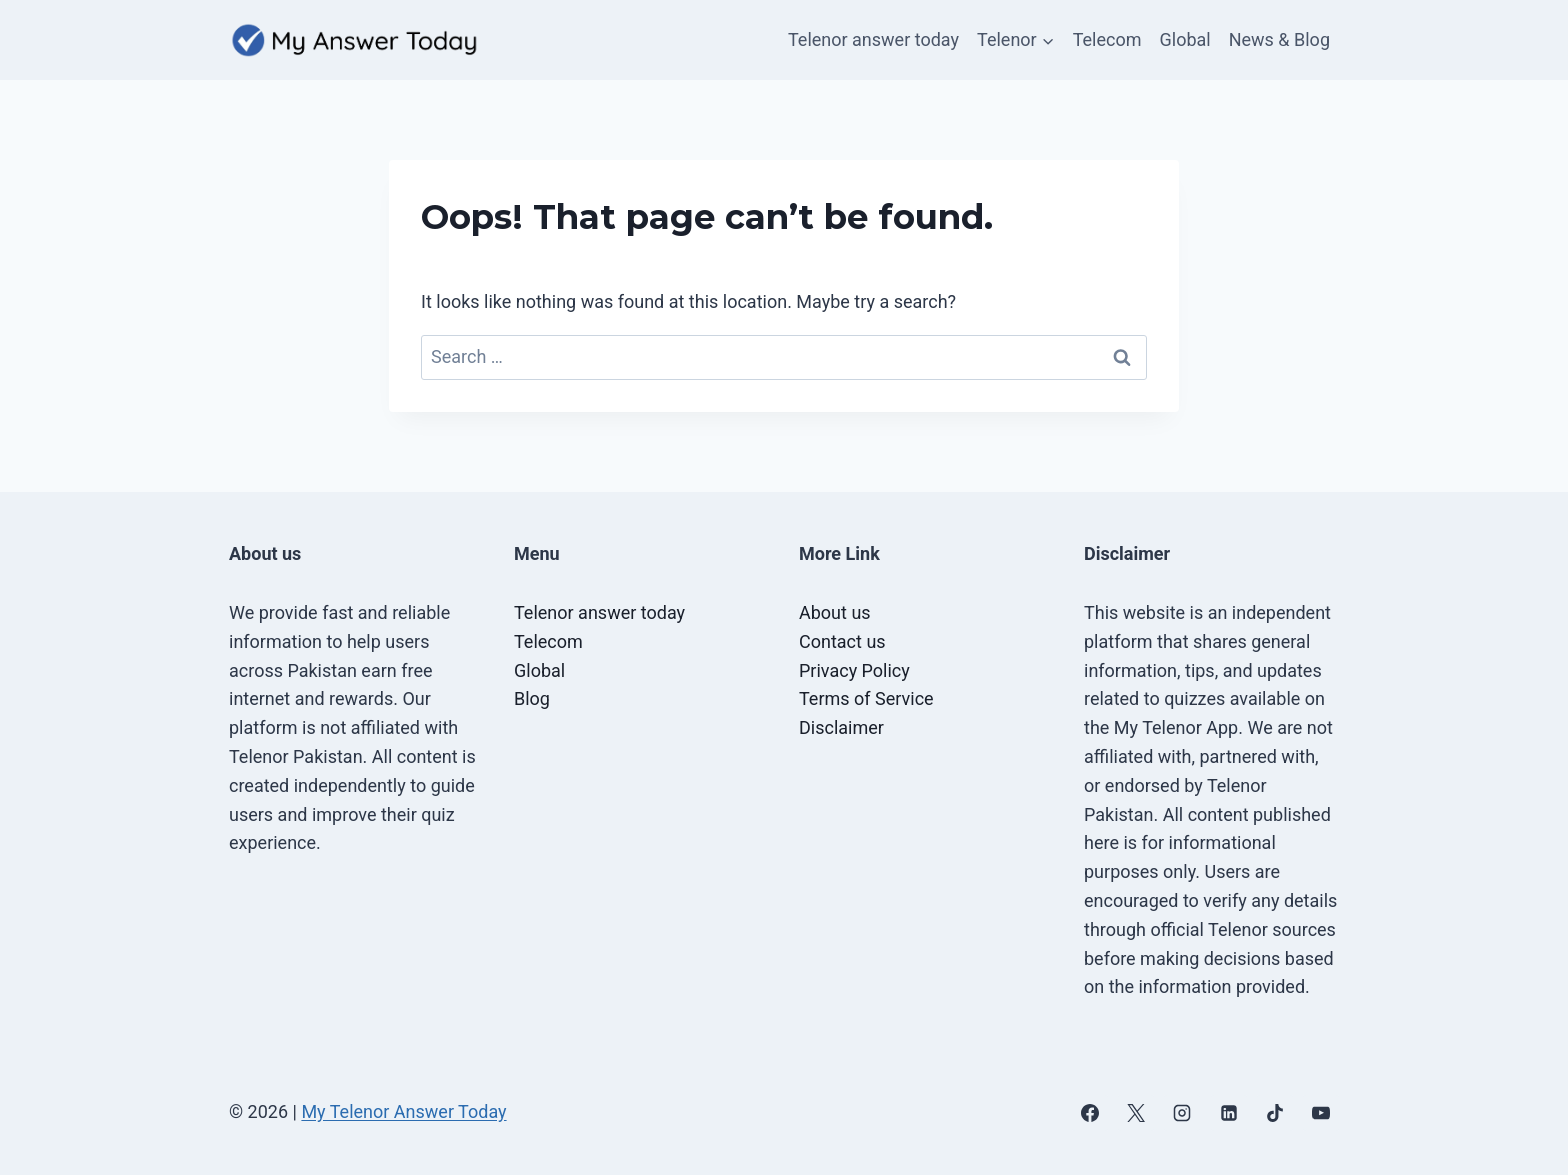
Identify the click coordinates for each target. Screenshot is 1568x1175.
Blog (532, 698)
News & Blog (1279, 39)
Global (1185, 39)
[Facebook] (1090, 1113)
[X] (1136, 1113)
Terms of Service (866, 698)
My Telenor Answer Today (403, 1111)
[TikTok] (1275, 1113)
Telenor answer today (873, 39)
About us (835, 612)
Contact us (842, 641)
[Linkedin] (1229, 1113)
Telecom (1107, 39)
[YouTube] (1321, 1113)
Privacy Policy (854, 670)
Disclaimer (841, 727)
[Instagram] (1182, 1113)
